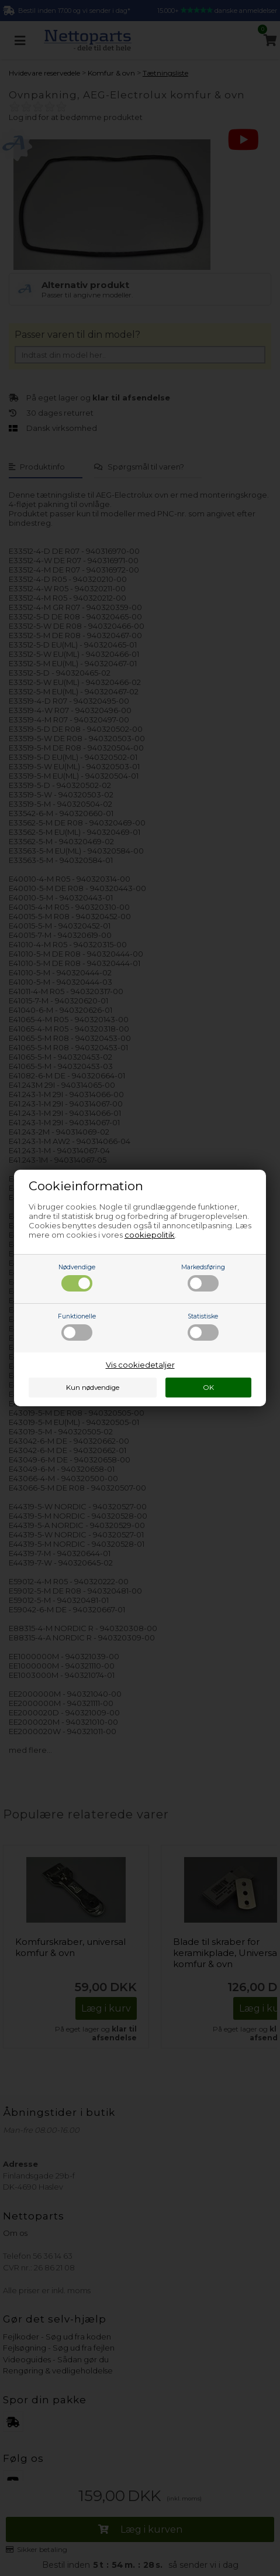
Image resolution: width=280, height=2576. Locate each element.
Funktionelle (77, 1327)
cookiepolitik (150, 1234)
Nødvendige (76, 1277)
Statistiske (203, 1327)
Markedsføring (203, 1277)
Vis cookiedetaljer (140, 1364)
